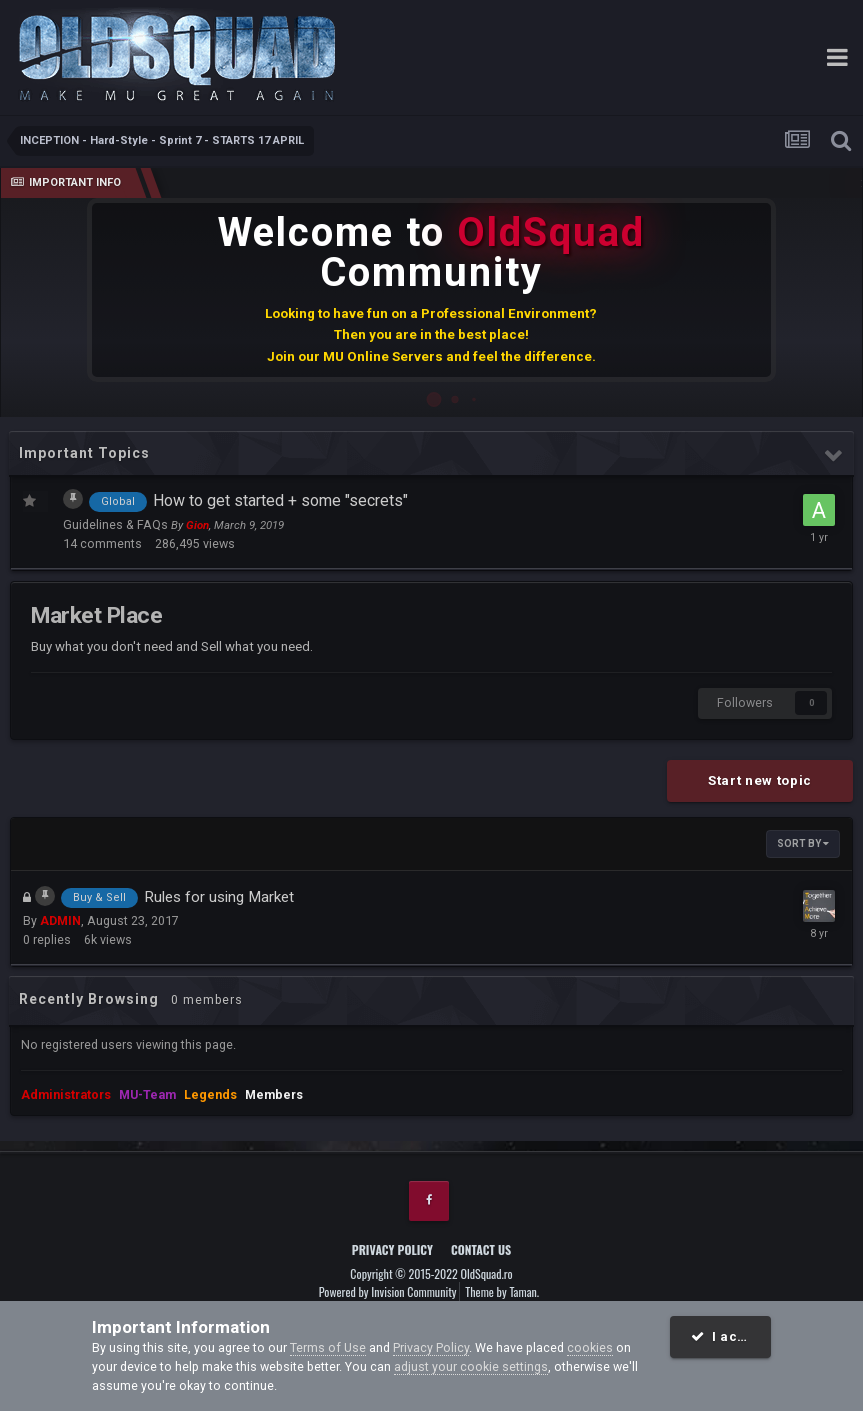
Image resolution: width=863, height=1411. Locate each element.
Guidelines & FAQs (117, 524)
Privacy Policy (392, 1249)
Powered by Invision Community (388, 1291)
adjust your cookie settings (471, 1366)
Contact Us (481, 1249)
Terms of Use (328, 1347)
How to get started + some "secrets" (280, 500)
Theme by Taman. (502, 1291)
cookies (590, 1347)
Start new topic (760, 780)
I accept (729, 1336)
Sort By (803, 843)
